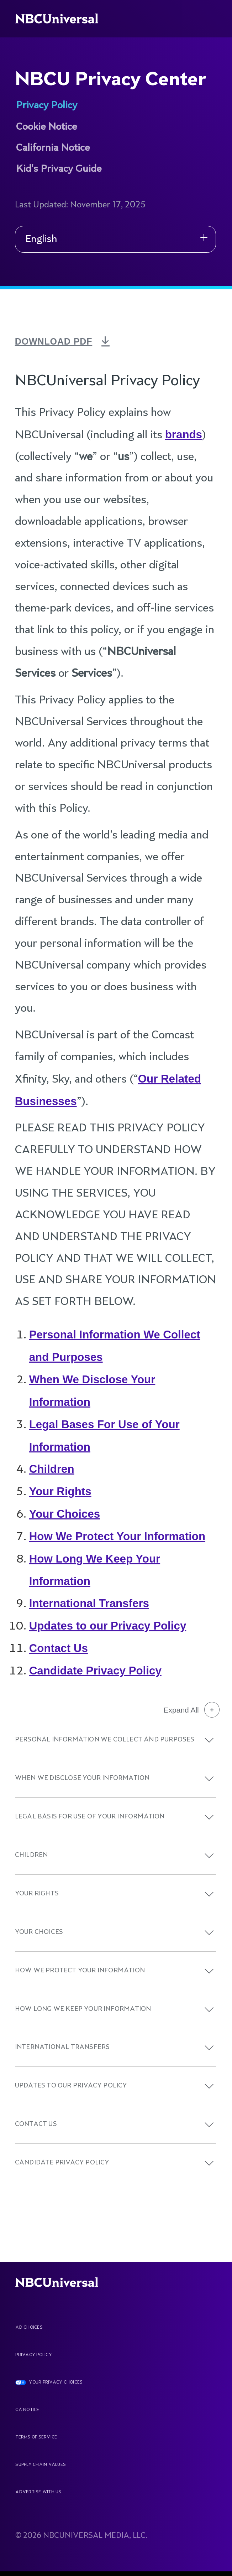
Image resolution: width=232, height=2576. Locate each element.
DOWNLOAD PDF (57, 341)
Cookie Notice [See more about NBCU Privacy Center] (46, 127)
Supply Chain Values (40, 2465)
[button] (209, 1740)
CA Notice (27, 2410)
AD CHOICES (28, 2327)
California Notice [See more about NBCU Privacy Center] (53, 148)
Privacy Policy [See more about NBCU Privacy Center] (46, 105)
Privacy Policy (33, 2355)
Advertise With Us (38, 2492)
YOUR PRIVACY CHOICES (56, 2382)
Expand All (192, 1710)
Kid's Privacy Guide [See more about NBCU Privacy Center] (58, 169)
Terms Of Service (36, 2437)
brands (183, 434)
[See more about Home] (63, 18)
